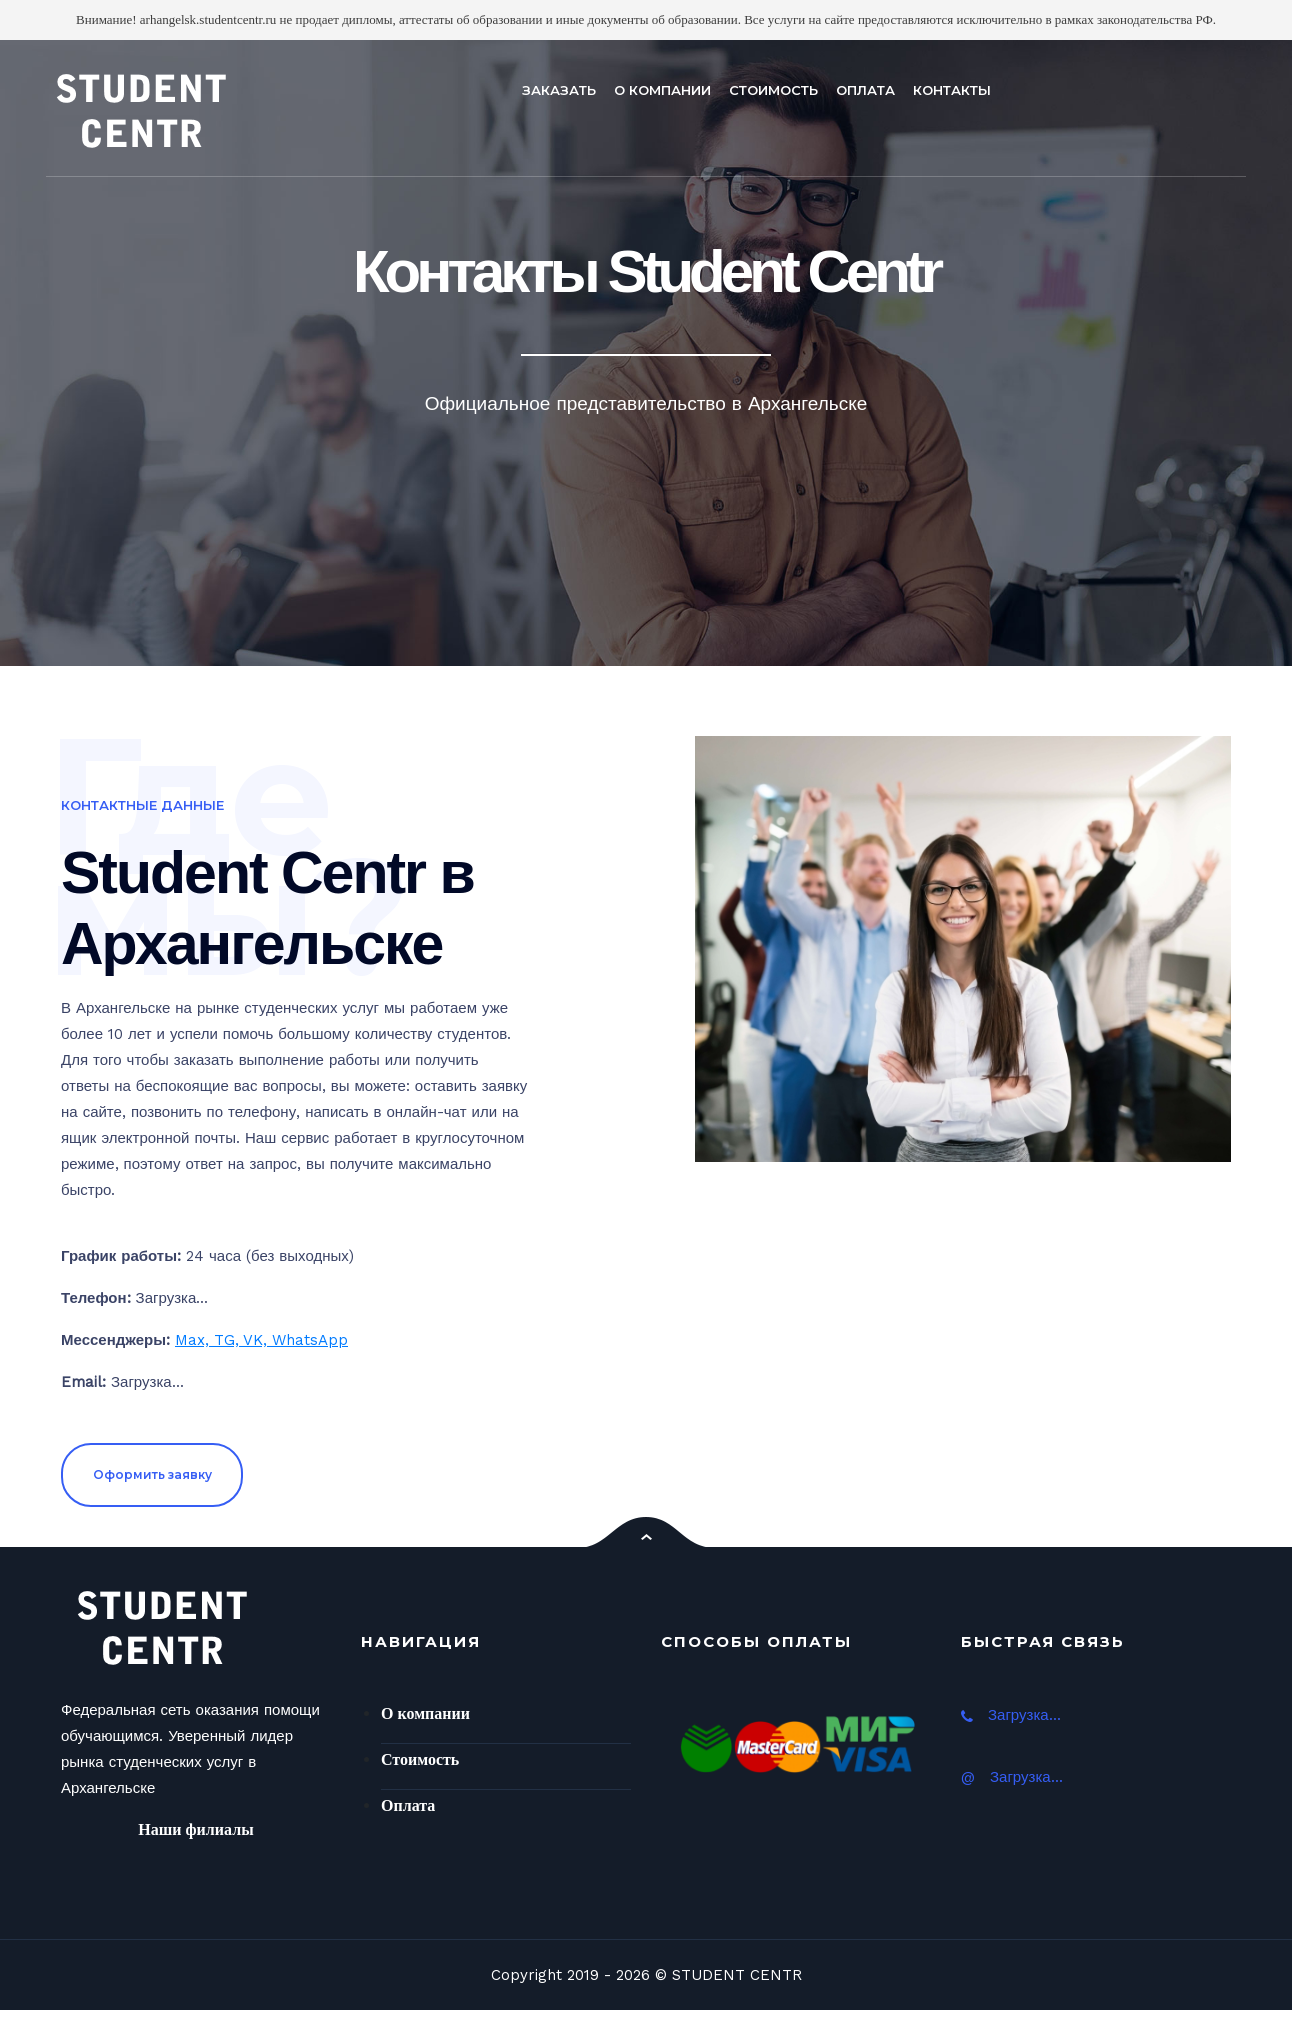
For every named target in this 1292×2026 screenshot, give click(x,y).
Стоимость (420, 1759)
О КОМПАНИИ (662, 90)
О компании (425, 1713)
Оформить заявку (152, 1474)
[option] (646, 353)
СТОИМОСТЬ (773, 90)
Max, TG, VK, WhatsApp (261, 1340)
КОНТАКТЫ (952, 90)
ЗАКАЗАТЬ (559, 90)
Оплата (408, 1805)
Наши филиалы (195, 1829)
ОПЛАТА (865, 90)
